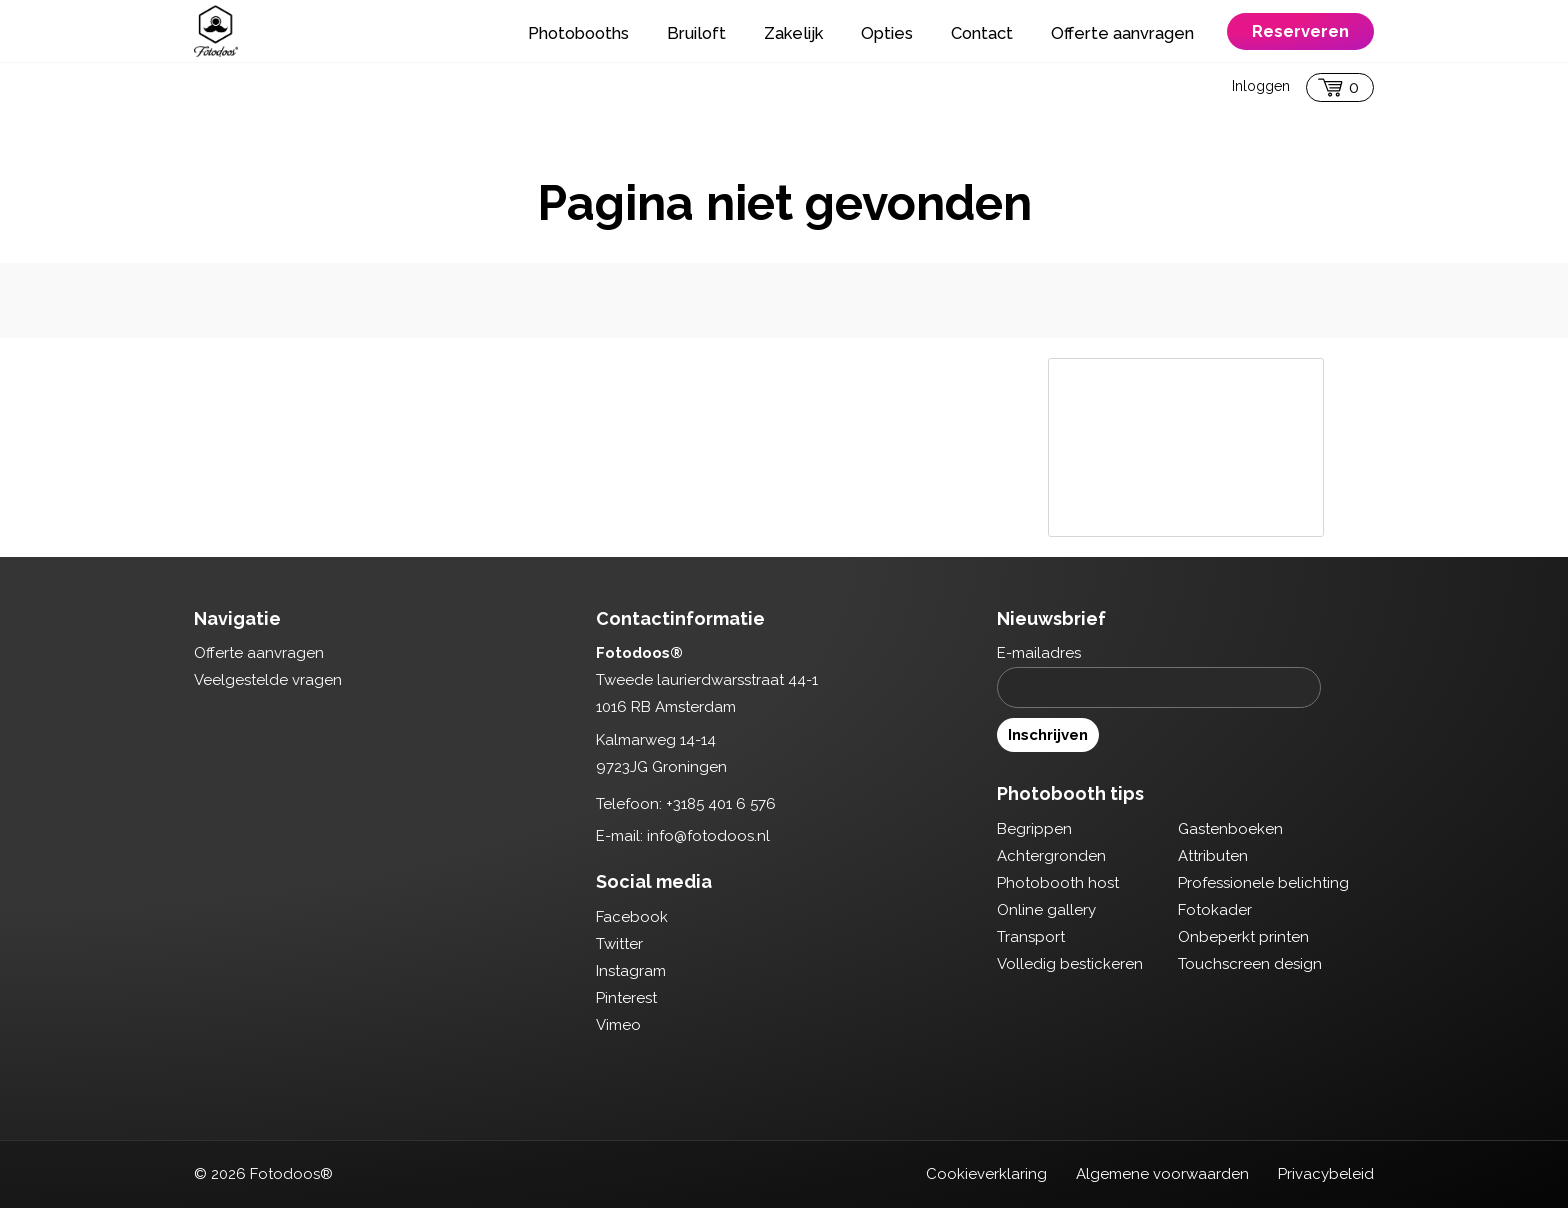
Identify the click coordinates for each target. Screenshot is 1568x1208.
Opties (887, 33)
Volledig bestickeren (1070, 964)
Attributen (1213, 856)
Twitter (619, 944)
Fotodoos (216, 31)
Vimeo (618, 1025)
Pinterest (626, 998)
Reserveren (1300, 31)
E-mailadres (1039, 653)
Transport (1031, 937)
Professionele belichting (1263, 883)
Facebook (632, 917)
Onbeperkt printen (1243, 937)
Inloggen (1261, 86)
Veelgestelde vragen (268, 680)
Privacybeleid (1326, 1174)
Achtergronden (1051, 856)
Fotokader (1215, 910)
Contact (982, 33)
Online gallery (1046, 910)
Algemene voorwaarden (1162, 1174)
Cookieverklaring (986, 1174)
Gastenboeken (1230, 829)
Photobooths (578, 33)
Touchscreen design (1250, 964)
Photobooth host (1058, 883)
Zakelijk (793, 33)
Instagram (631, 971)
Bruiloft (696, 33)
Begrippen (1034, 829)
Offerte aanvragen (1122, 33)
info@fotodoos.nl (708, 836)
